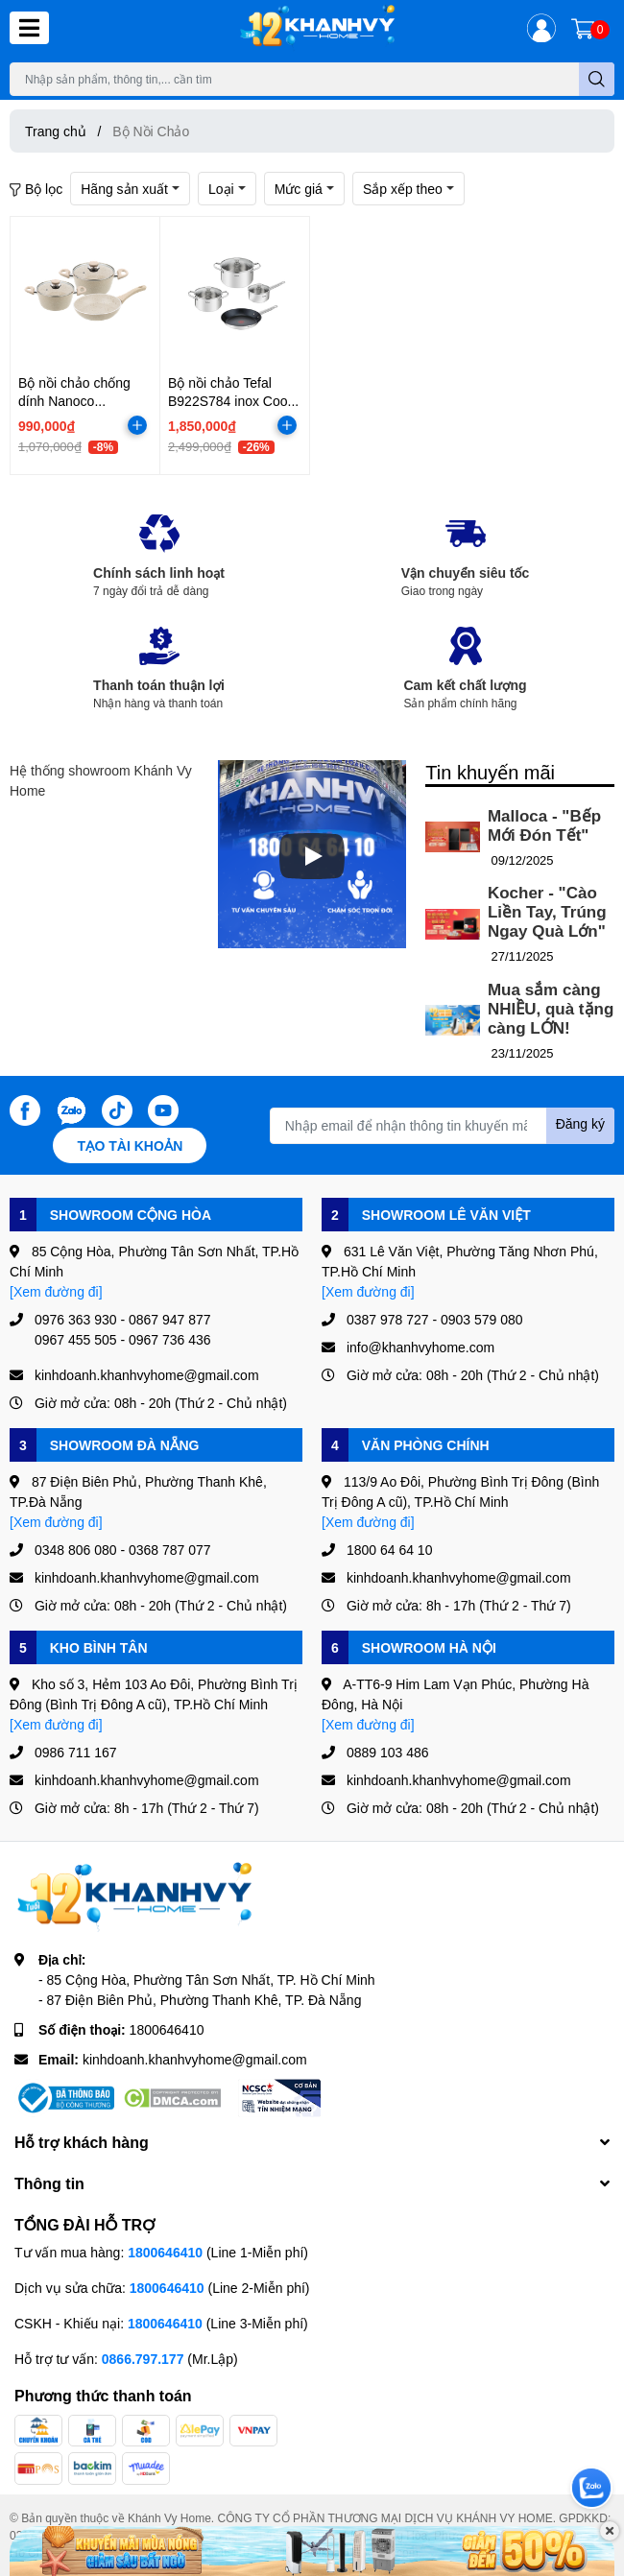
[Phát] (312, 856)
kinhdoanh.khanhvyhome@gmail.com (195, 2059)
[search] (596, 79)
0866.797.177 (143, 2358)
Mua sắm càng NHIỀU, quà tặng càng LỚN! (550, 1009)
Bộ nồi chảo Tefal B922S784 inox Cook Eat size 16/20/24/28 (231, 401)
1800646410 (167, 2029)
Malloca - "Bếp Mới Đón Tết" (544, 826)
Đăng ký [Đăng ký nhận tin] (580, 1123)
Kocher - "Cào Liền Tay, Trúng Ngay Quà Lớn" (547, 912)
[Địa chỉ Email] (442, 1126)
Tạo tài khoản (129, 1145)
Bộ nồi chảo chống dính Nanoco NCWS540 (74, 401)
